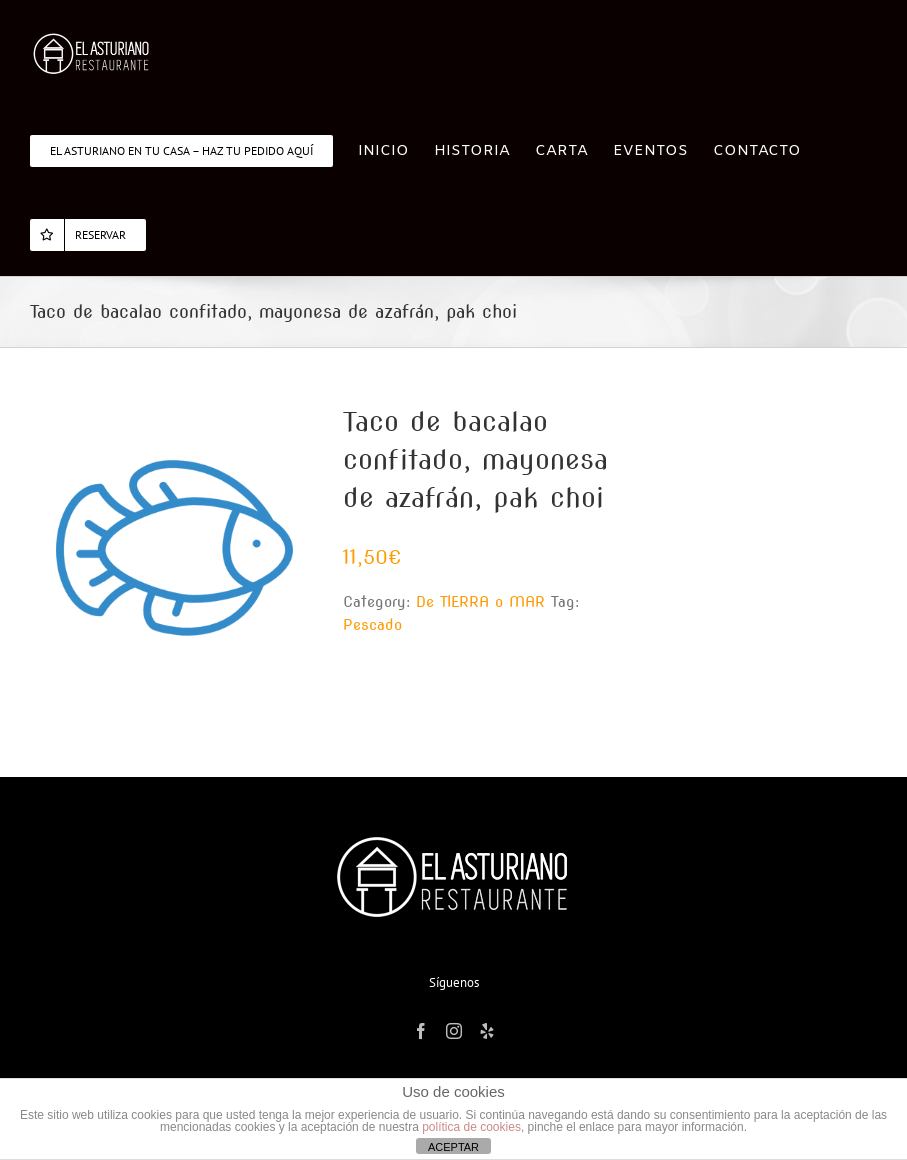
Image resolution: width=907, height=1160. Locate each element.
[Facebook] (421, 1031)
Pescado (372, 625)
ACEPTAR (453, 1147)
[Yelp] (487, 1031)
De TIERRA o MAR (480, 602)
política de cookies (471, 1127)
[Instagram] (454, 1031)
